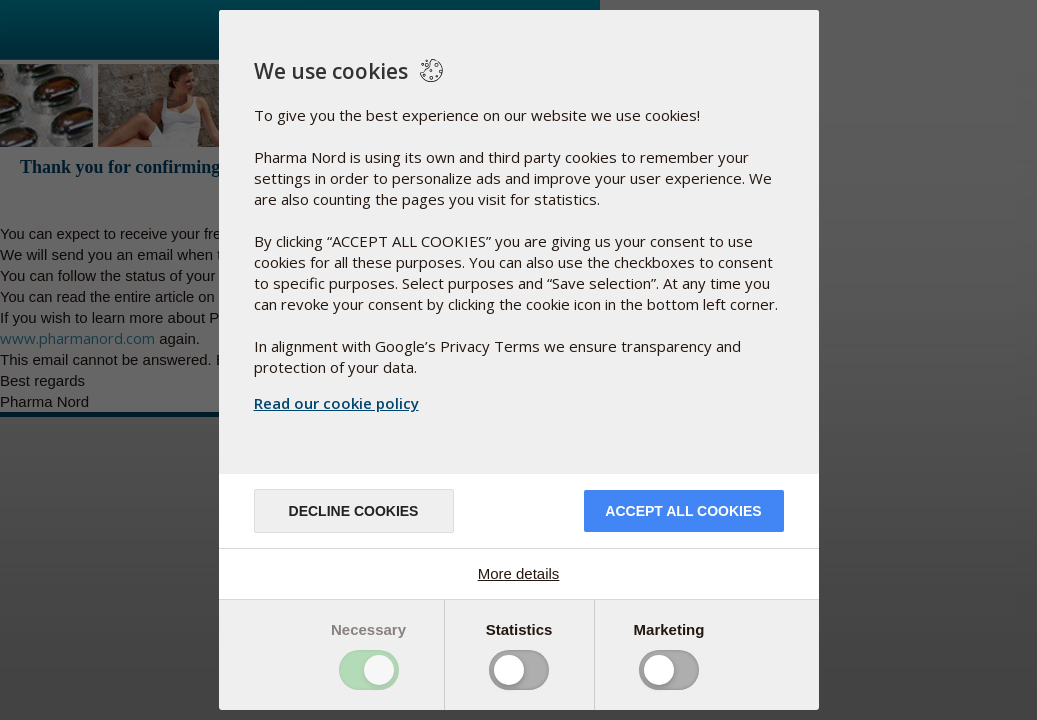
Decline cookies (354, 511)
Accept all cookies (683, 511)
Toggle (369, 670)
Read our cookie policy (336, 403)
